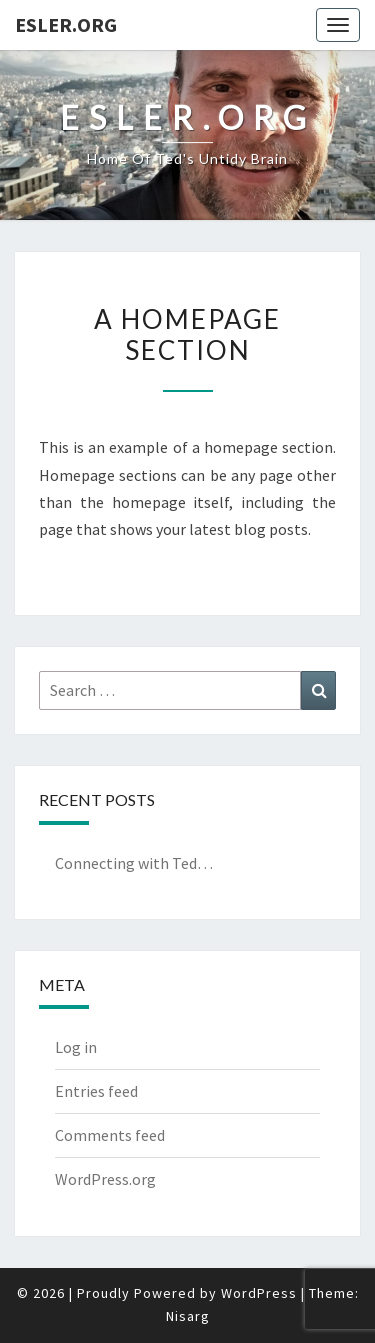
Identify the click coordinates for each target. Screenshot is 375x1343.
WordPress (259, 1293)
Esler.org (66, 24)
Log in (76, 1047)
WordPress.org (105, 1179)
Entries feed (96, 1091)
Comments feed (110, 1135)
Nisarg (188, 1316)
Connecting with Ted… (134, 863)
